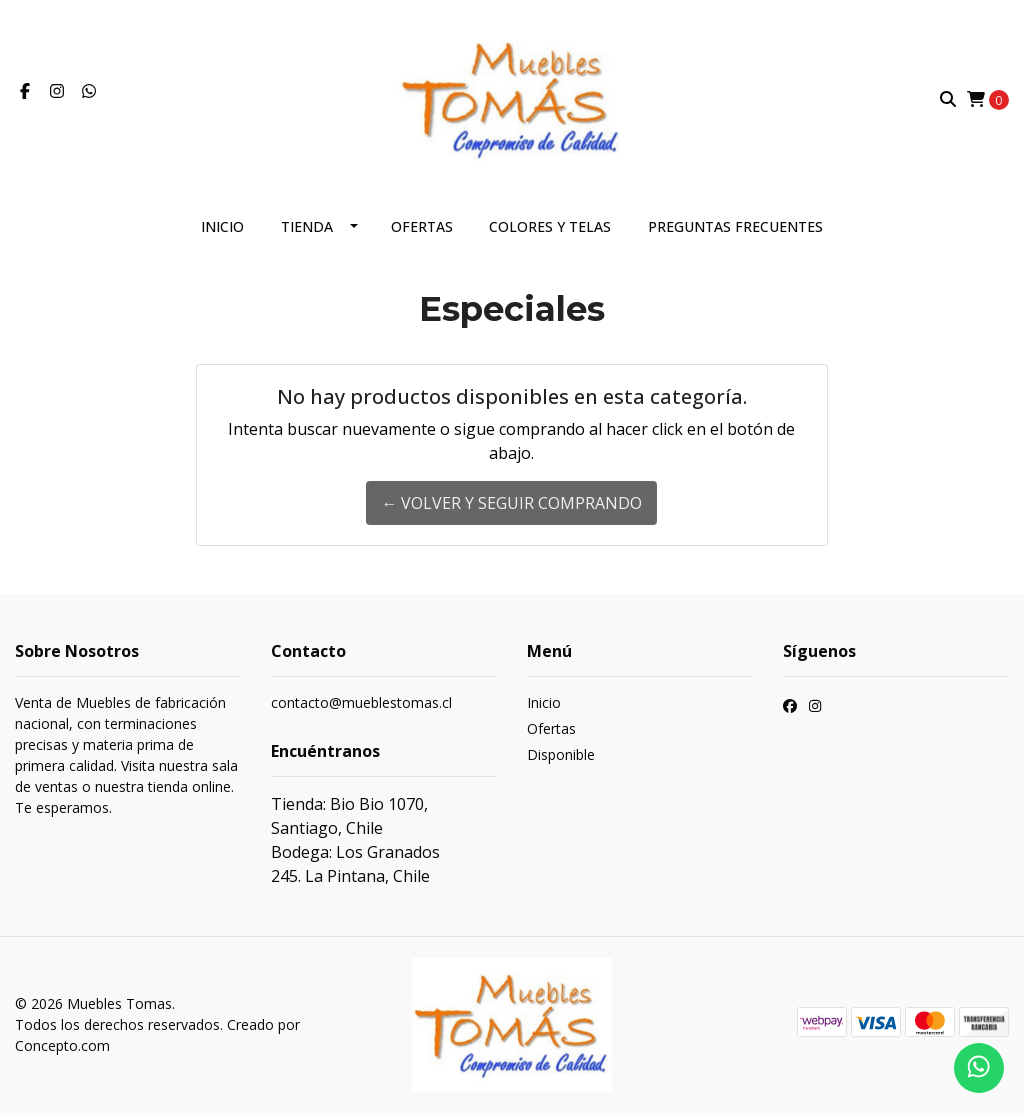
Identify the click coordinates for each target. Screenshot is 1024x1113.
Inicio (222, 226)
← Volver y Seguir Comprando (511, 503)
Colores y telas (550, 226)
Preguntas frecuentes (735, 226)
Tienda (307, 226)
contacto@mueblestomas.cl (361, 702)
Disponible (561, 754)
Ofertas (422, 226)
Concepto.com (62, 1045)
